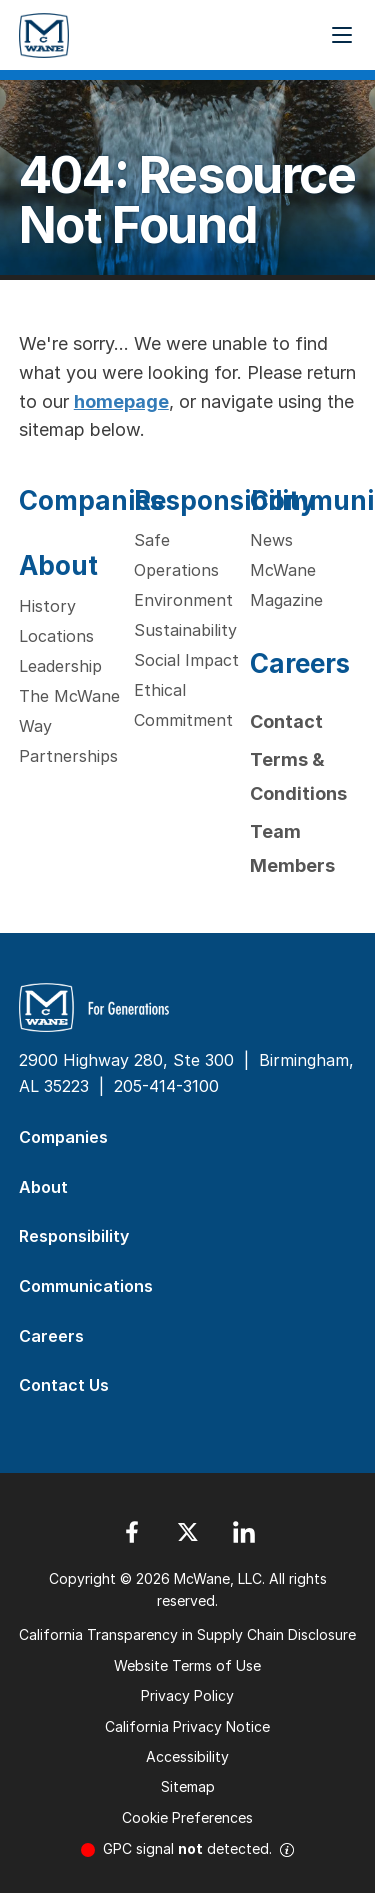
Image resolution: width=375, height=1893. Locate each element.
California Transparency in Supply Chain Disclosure (187, 1634)
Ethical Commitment (183, 705)
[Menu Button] (342, 35)
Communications (86, 1286)
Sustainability (185, 630)
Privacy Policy (187, 1695)
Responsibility (225, 500)
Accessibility (187, 1756)
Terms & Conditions (298, 776)
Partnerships (68, 756)
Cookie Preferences (187, 1817)
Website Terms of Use (187, 1665)
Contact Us (64, 1385)
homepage (121, 401)
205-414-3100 (166, 1086)
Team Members (292, 848)
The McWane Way (69, 711)
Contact (286, 721)
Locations (56, 636)
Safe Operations (176, 555)
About (58, 565)
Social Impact (186, 660)
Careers (300, 663)
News (271, 540)
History (47, 606)
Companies (91, 500)
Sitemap (188, 1786)
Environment (183, 600)
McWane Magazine (286, 585)
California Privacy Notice (187, 1726)
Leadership (60, 666)
